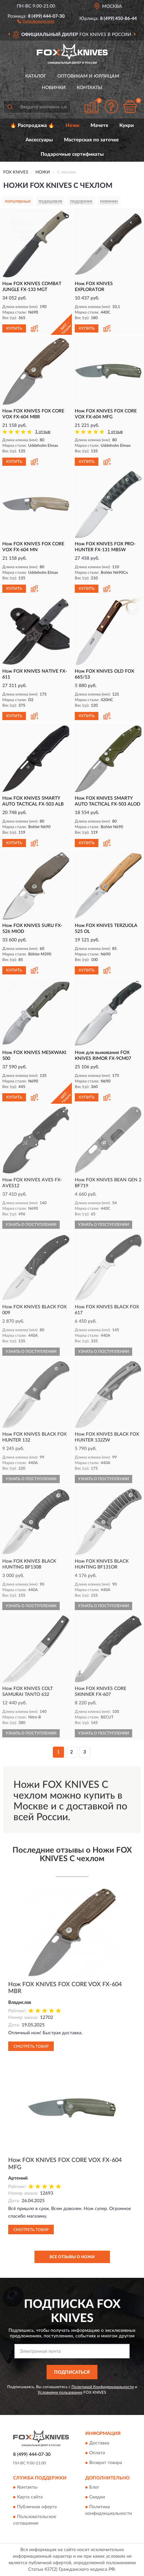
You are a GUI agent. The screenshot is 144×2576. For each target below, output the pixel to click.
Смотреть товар (31, 2046)
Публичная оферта (37, 2507)
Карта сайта (30, 2497)
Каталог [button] (35, 76)
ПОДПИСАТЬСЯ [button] (72, 2372)
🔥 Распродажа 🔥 (32, 125)
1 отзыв (42, 432)
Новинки (54, 87)
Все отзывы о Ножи (72, 2257)
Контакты (89, 87)
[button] (35, 21)
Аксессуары (39, 139)
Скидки (97, 2497)
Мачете (99, 125)
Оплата (97, 2453)
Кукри (126, 125)
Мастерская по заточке (91, 139)
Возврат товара (105, 2462)
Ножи (72, 125)
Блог (94, 2487)
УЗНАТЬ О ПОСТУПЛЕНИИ (31, 1224)
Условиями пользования (60, 2392)
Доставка (99, 2443)
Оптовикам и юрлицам (88, 76)
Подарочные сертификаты (72, 154)
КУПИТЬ (14, 328)
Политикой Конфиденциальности (103, 2387)
